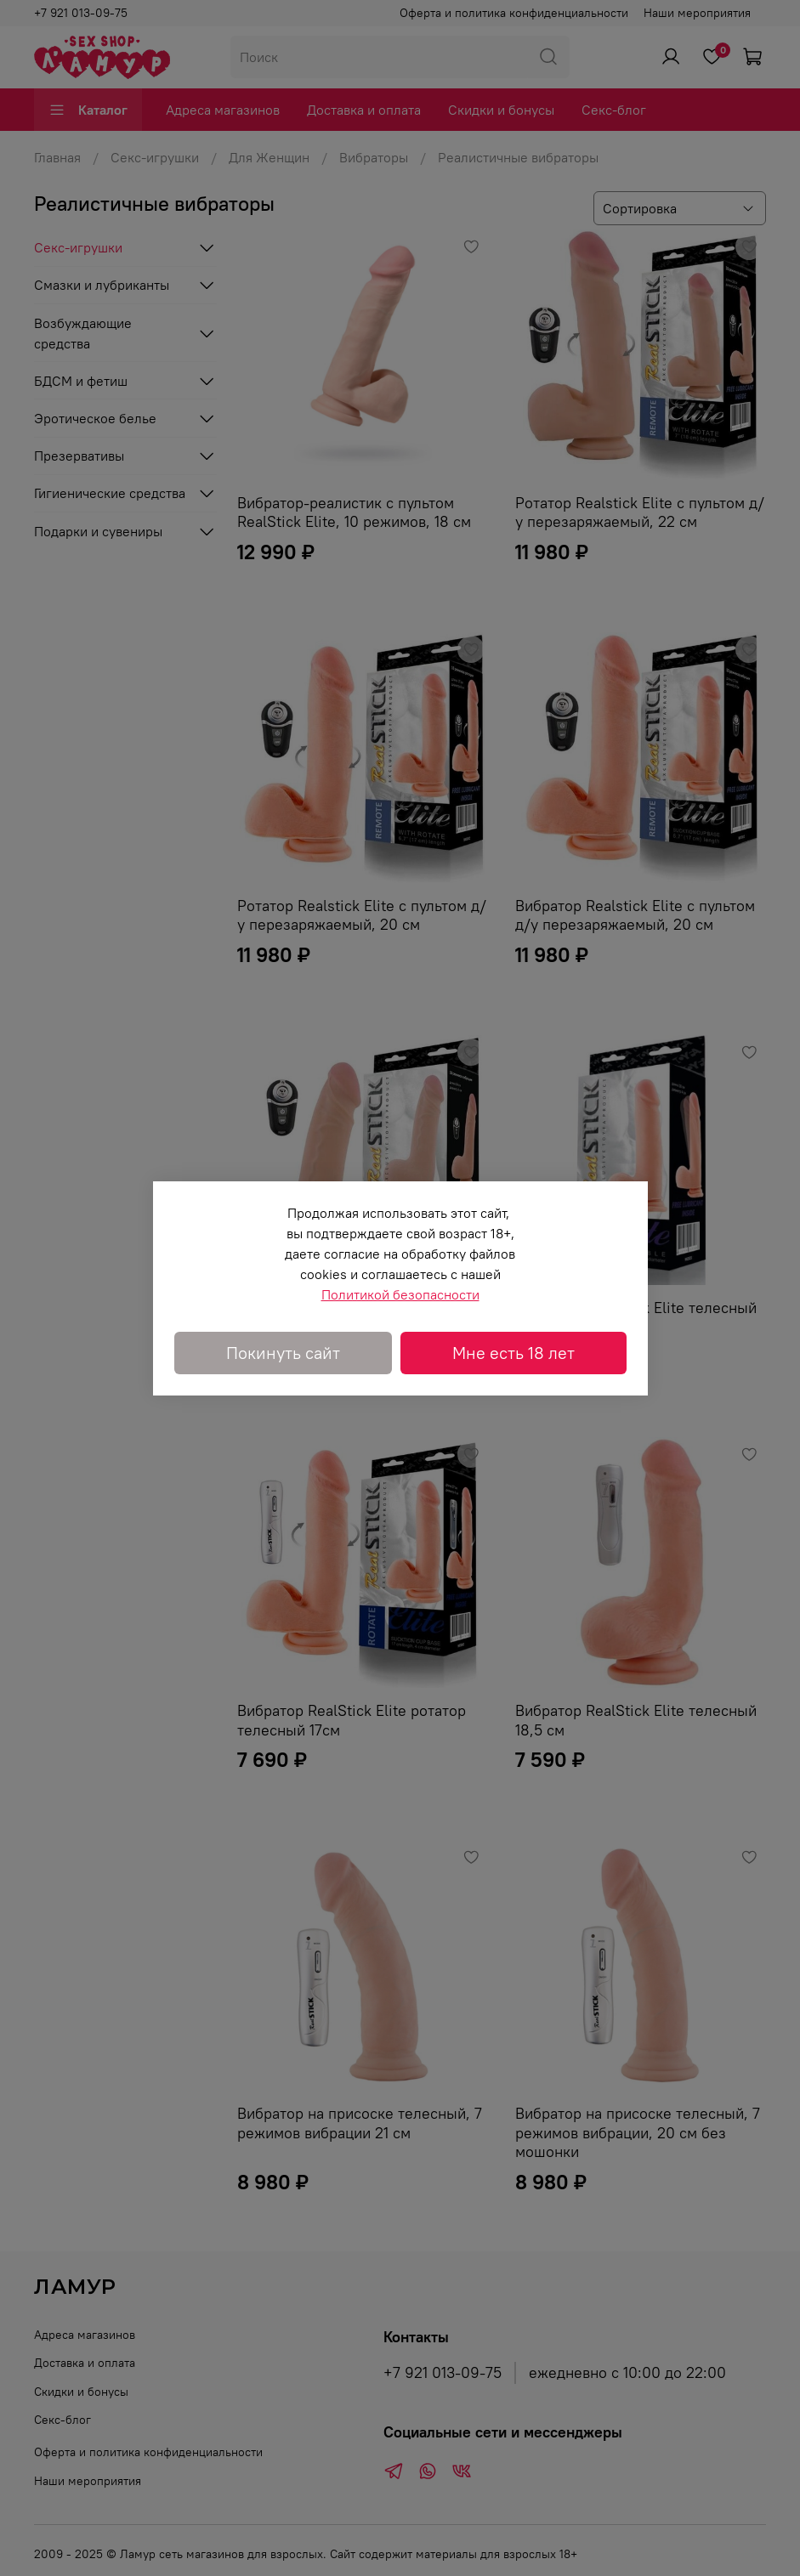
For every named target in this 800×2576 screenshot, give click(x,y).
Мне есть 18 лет (513, 1352)
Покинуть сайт (283, 1352)
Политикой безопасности (400, 1294)
